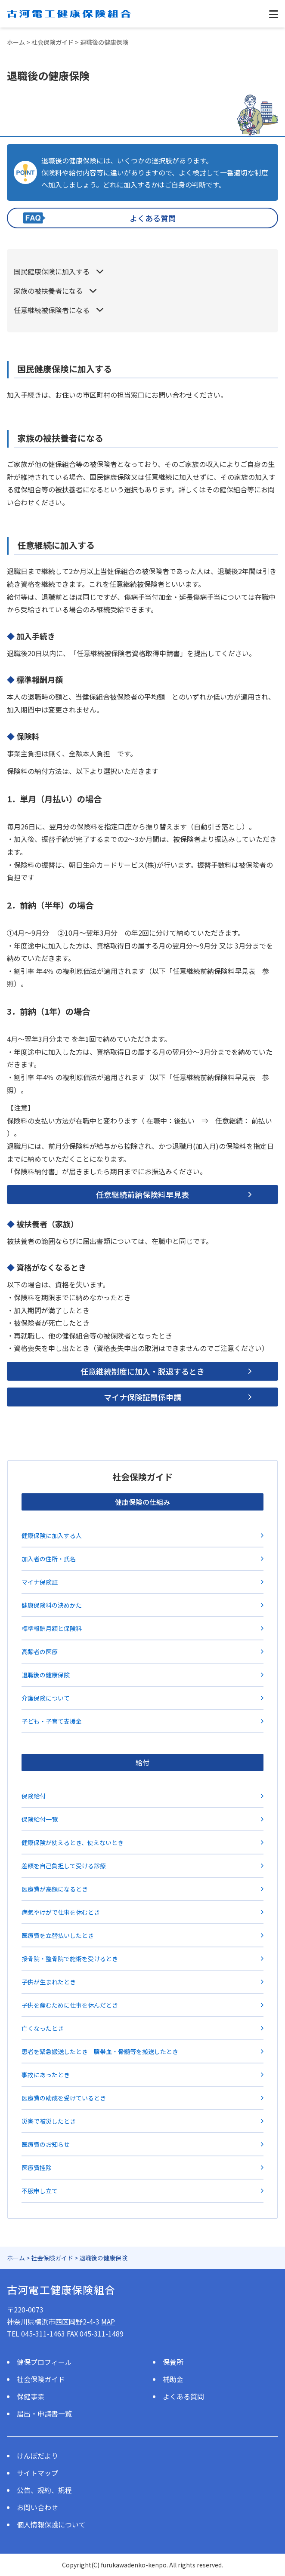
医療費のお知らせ (46, 2144)
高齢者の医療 (40, 1651)
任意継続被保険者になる (52, 310)
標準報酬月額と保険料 (52, 1628)
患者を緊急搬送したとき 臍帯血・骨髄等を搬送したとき (100, 2051)
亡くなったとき (43, 2028)
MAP (108, 2321)
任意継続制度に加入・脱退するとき (142, 1371)
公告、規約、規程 (44, 2490)
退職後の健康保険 (46, 1674)
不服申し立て (40, 2190)
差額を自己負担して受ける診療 (64, 1865)
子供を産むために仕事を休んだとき (70, 2005)
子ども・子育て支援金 (52, 1721)
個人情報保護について (51, 2524)
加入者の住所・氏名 (49, 1558)
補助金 (173, 2379)
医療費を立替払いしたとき (58, 1935)
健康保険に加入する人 (52, 1535)
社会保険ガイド (41, 2379)
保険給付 (34, 1796)
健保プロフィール (44, 2362)
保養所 (173, 2362)
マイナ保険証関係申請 (142, 1397)
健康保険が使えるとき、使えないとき (73, 1842)
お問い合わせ (37, 2507)
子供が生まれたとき (49, 1981)
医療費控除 (37, 2167)
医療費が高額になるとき (55, 1889)
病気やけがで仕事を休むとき (61, 1912)
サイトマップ (37, 2473)
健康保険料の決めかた (52, 1605)
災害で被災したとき (49, 2121)
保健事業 (30, 2396)
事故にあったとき (46, 2074)
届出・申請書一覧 (44, 2413)
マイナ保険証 (40, 1582)
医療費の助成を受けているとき (64, 2098)
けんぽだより (37, 2455)
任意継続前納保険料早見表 (142, 1194)
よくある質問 (153, 218)
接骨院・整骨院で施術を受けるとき (70, 1958)
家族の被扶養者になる (48, 291)
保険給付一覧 (40, 1819)
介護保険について (46, 1698)
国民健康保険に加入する (52, 271)
